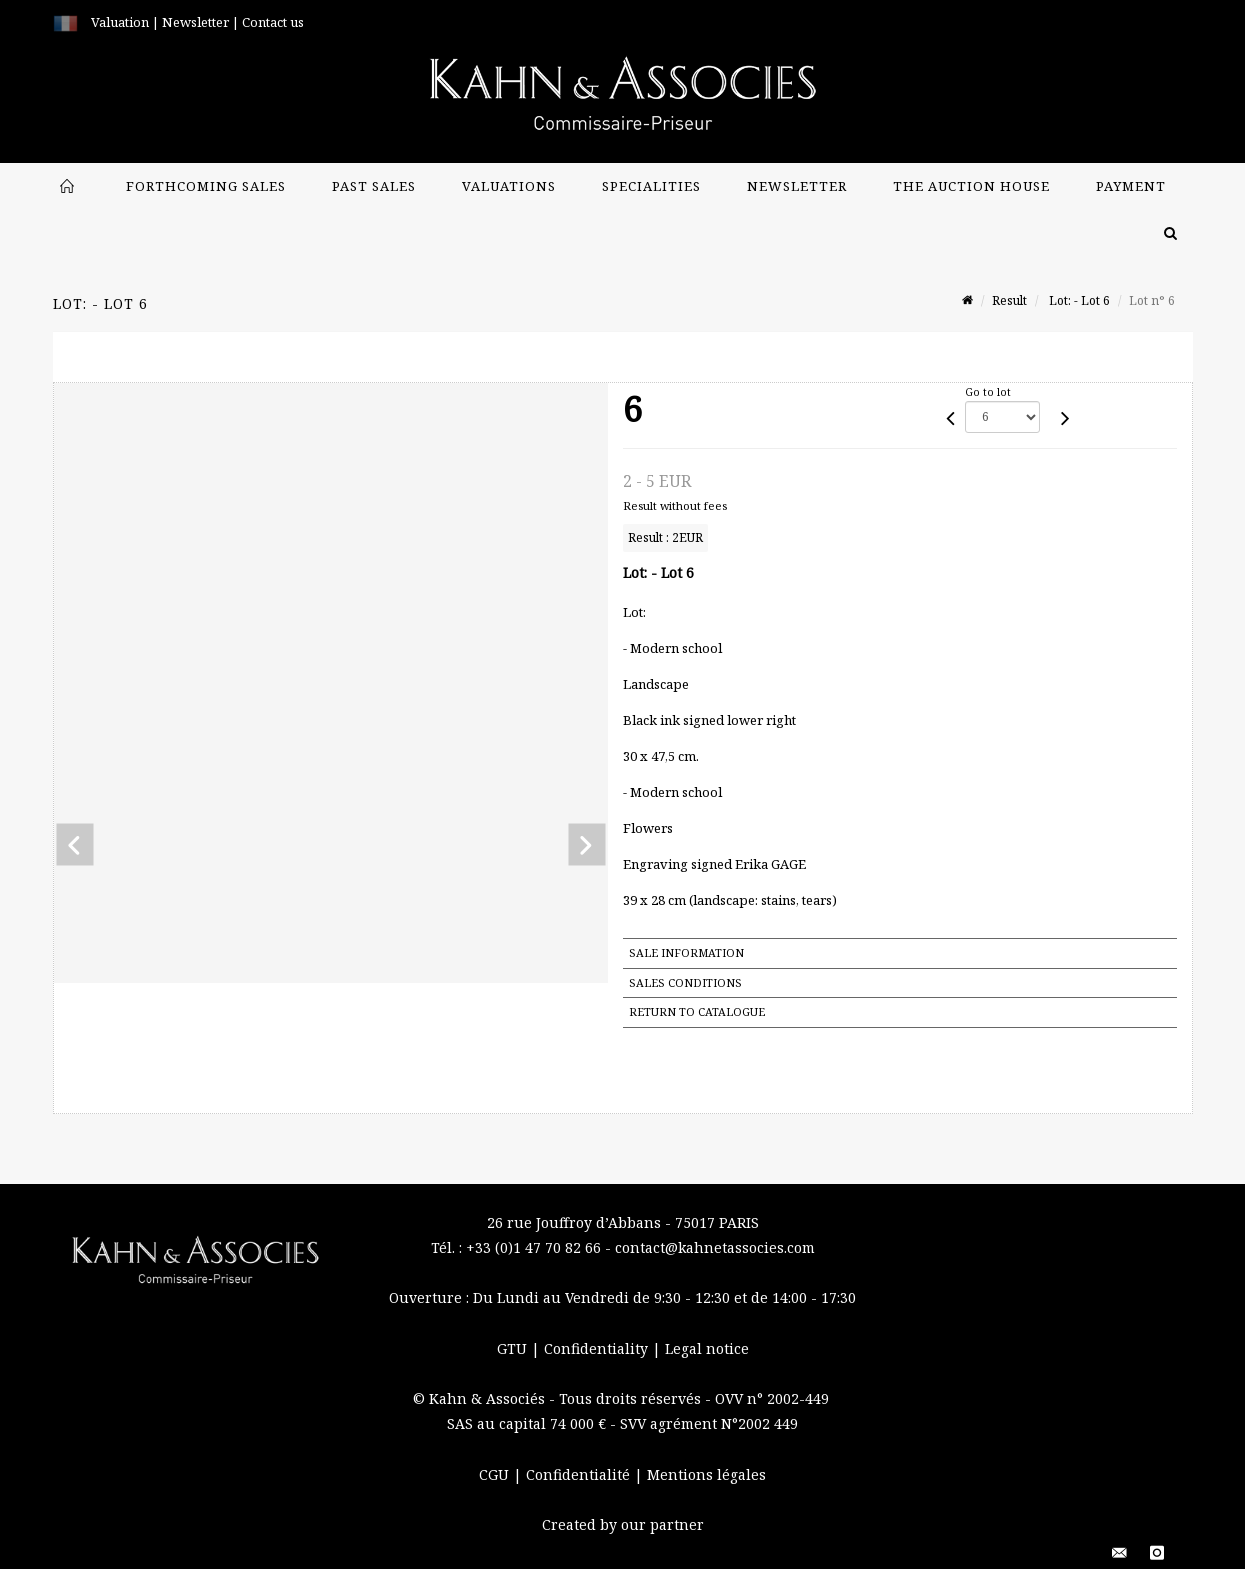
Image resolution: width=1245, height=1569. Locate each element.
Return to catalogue (697, 1011)
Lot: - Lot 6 (1078, 300)
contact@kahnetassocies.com (715, 1247)
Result (1009, 300)
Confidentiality (598, 1348)
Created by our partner (623, 1524)
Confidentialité (580, 1474)
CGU (496, 1474)
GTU (514, 1348)
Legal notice (707, 1348)
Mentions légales (706, 1474)
